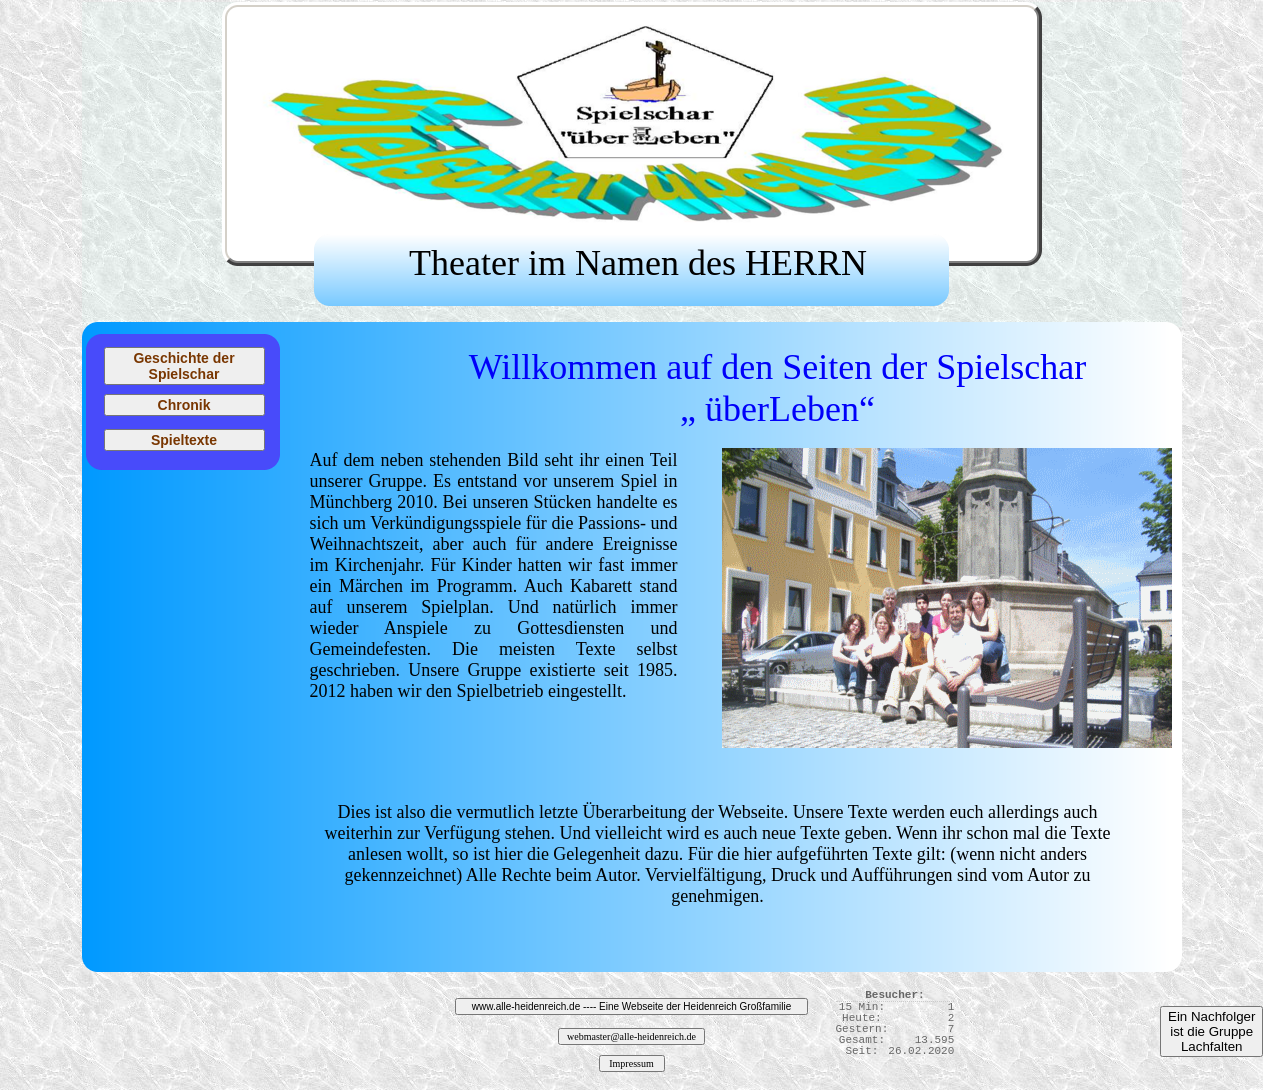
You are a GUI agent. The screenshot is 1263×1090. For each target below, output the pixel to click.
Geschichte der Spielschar (183, 366)
